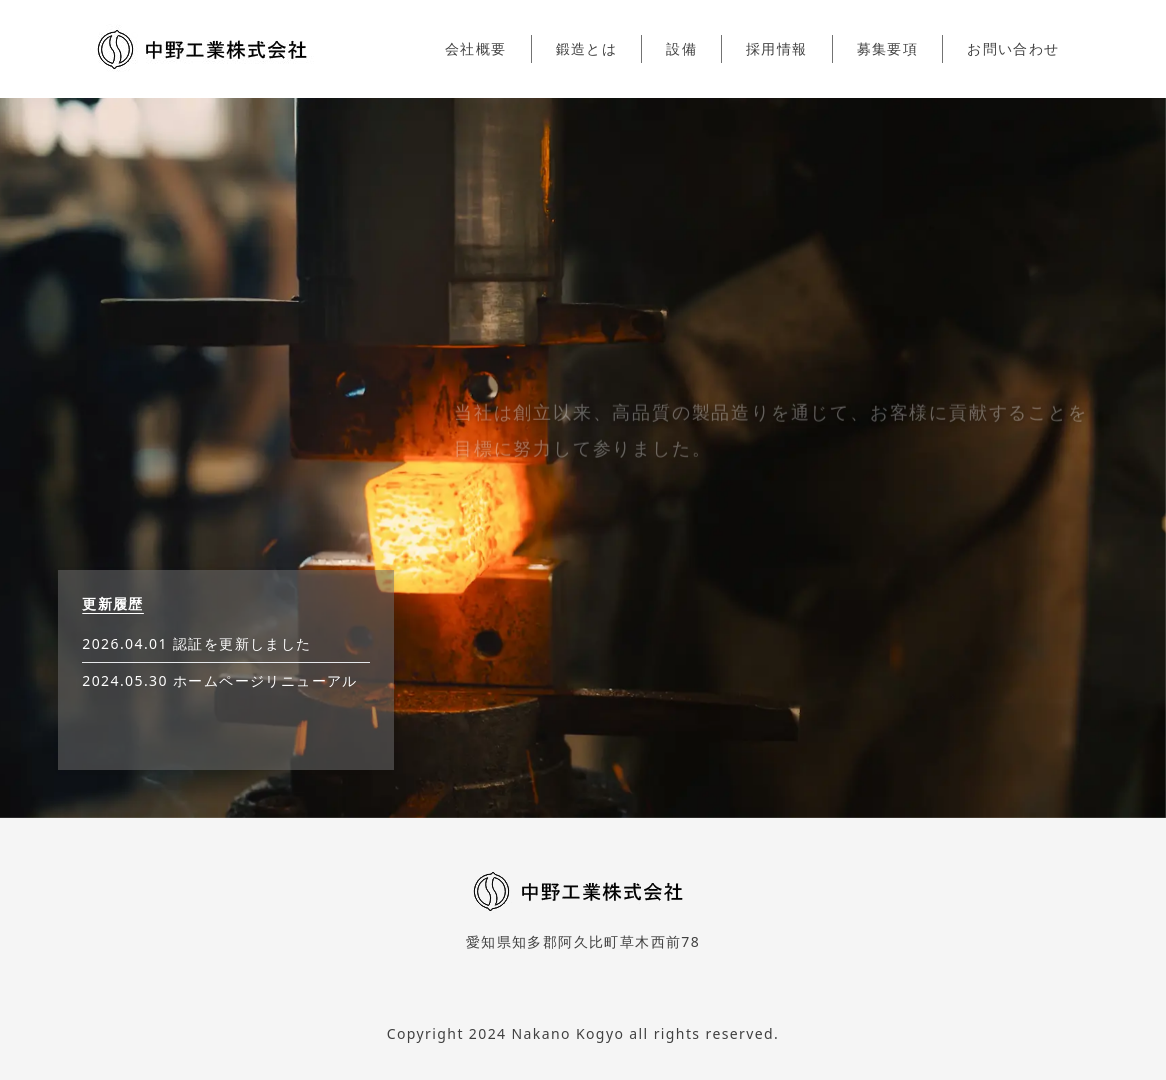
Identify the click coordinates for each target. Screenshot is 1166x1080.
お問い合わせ (1013, 48)
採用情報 (777, 48)
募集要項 (888, 48)
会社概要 (476, 48)
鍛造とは (587, 48)
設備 (681, 48)
